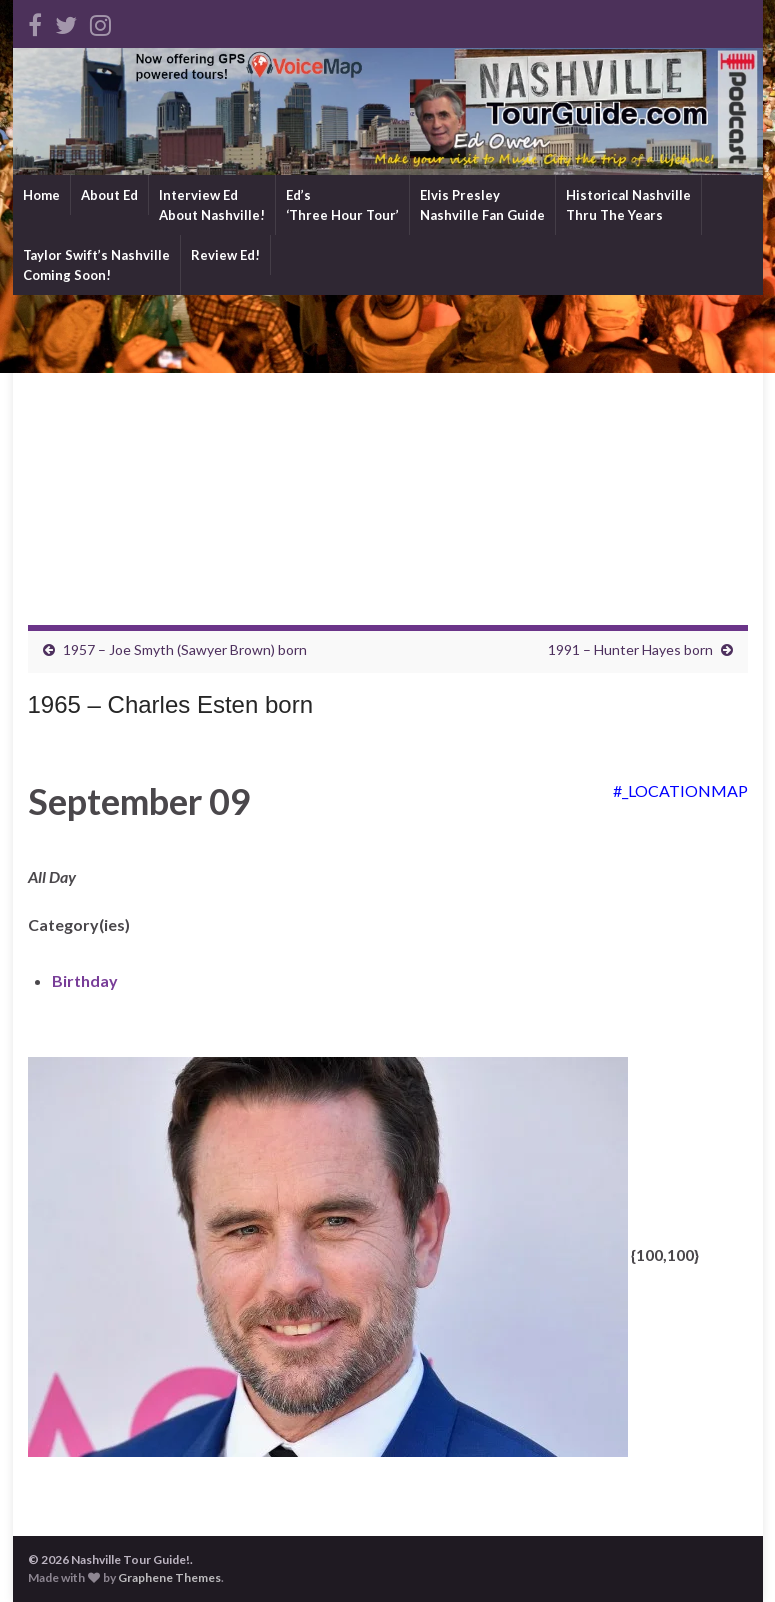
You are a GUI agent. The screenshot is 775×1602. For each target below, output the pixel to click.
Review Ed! (225, 255)
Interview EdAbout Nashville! (212, 205)
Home (41, 195)
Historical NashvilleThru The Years (628, 205)
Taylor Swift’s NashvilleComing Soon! (96, 265)
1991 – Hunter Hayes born (630, 649)
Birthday (85, 980)
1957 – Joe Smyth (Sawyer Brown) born (185, 649)
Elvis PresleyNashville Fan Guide (482, 205)
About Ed (109, 195)
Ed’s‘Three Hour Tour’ (342, 205)
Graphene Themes (169, 1577)
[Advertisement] (388, 445)
